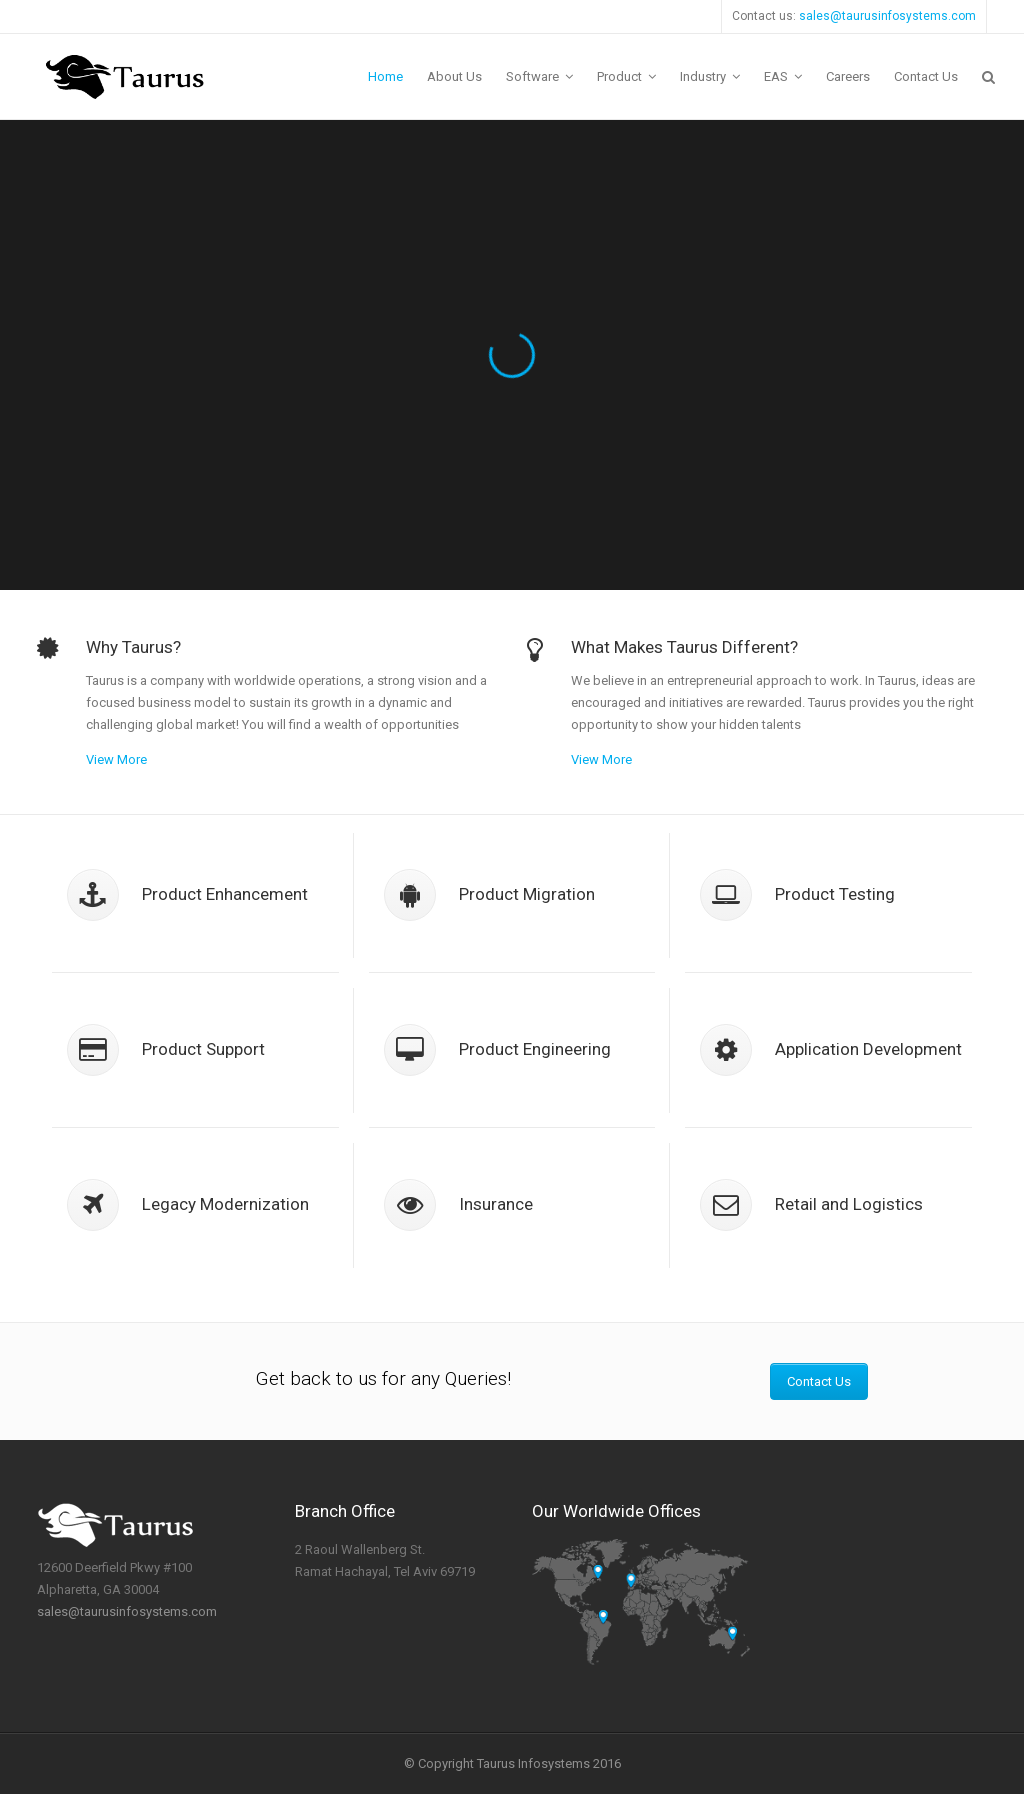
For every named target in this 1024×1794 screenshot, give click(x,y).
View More (116, 759)
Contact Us (819, 1381)
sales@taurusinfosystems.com (887, 16)
